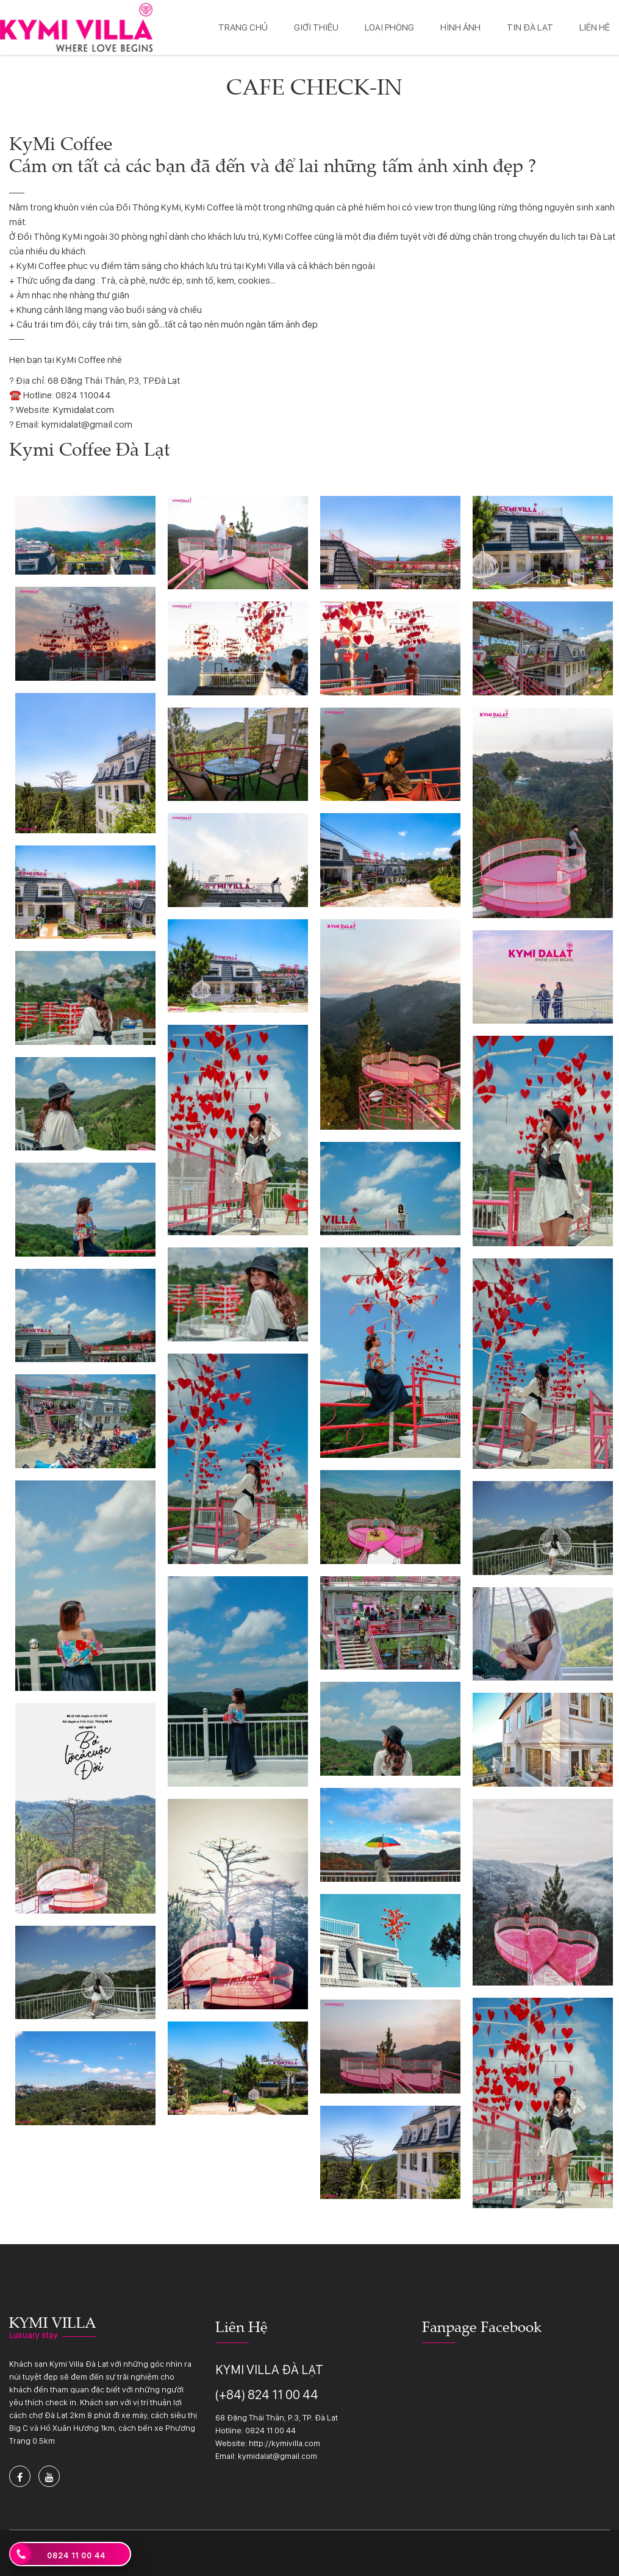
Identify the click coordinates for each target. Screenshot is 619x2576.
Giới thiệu (316, 27)
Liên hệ (594, 27)
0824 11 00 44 (270, 2430)
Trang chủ (243, 27)
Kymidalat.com (83, 409)
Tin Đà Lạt (530, 27)
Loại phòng (389, 27)
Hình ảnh (460, 27)
